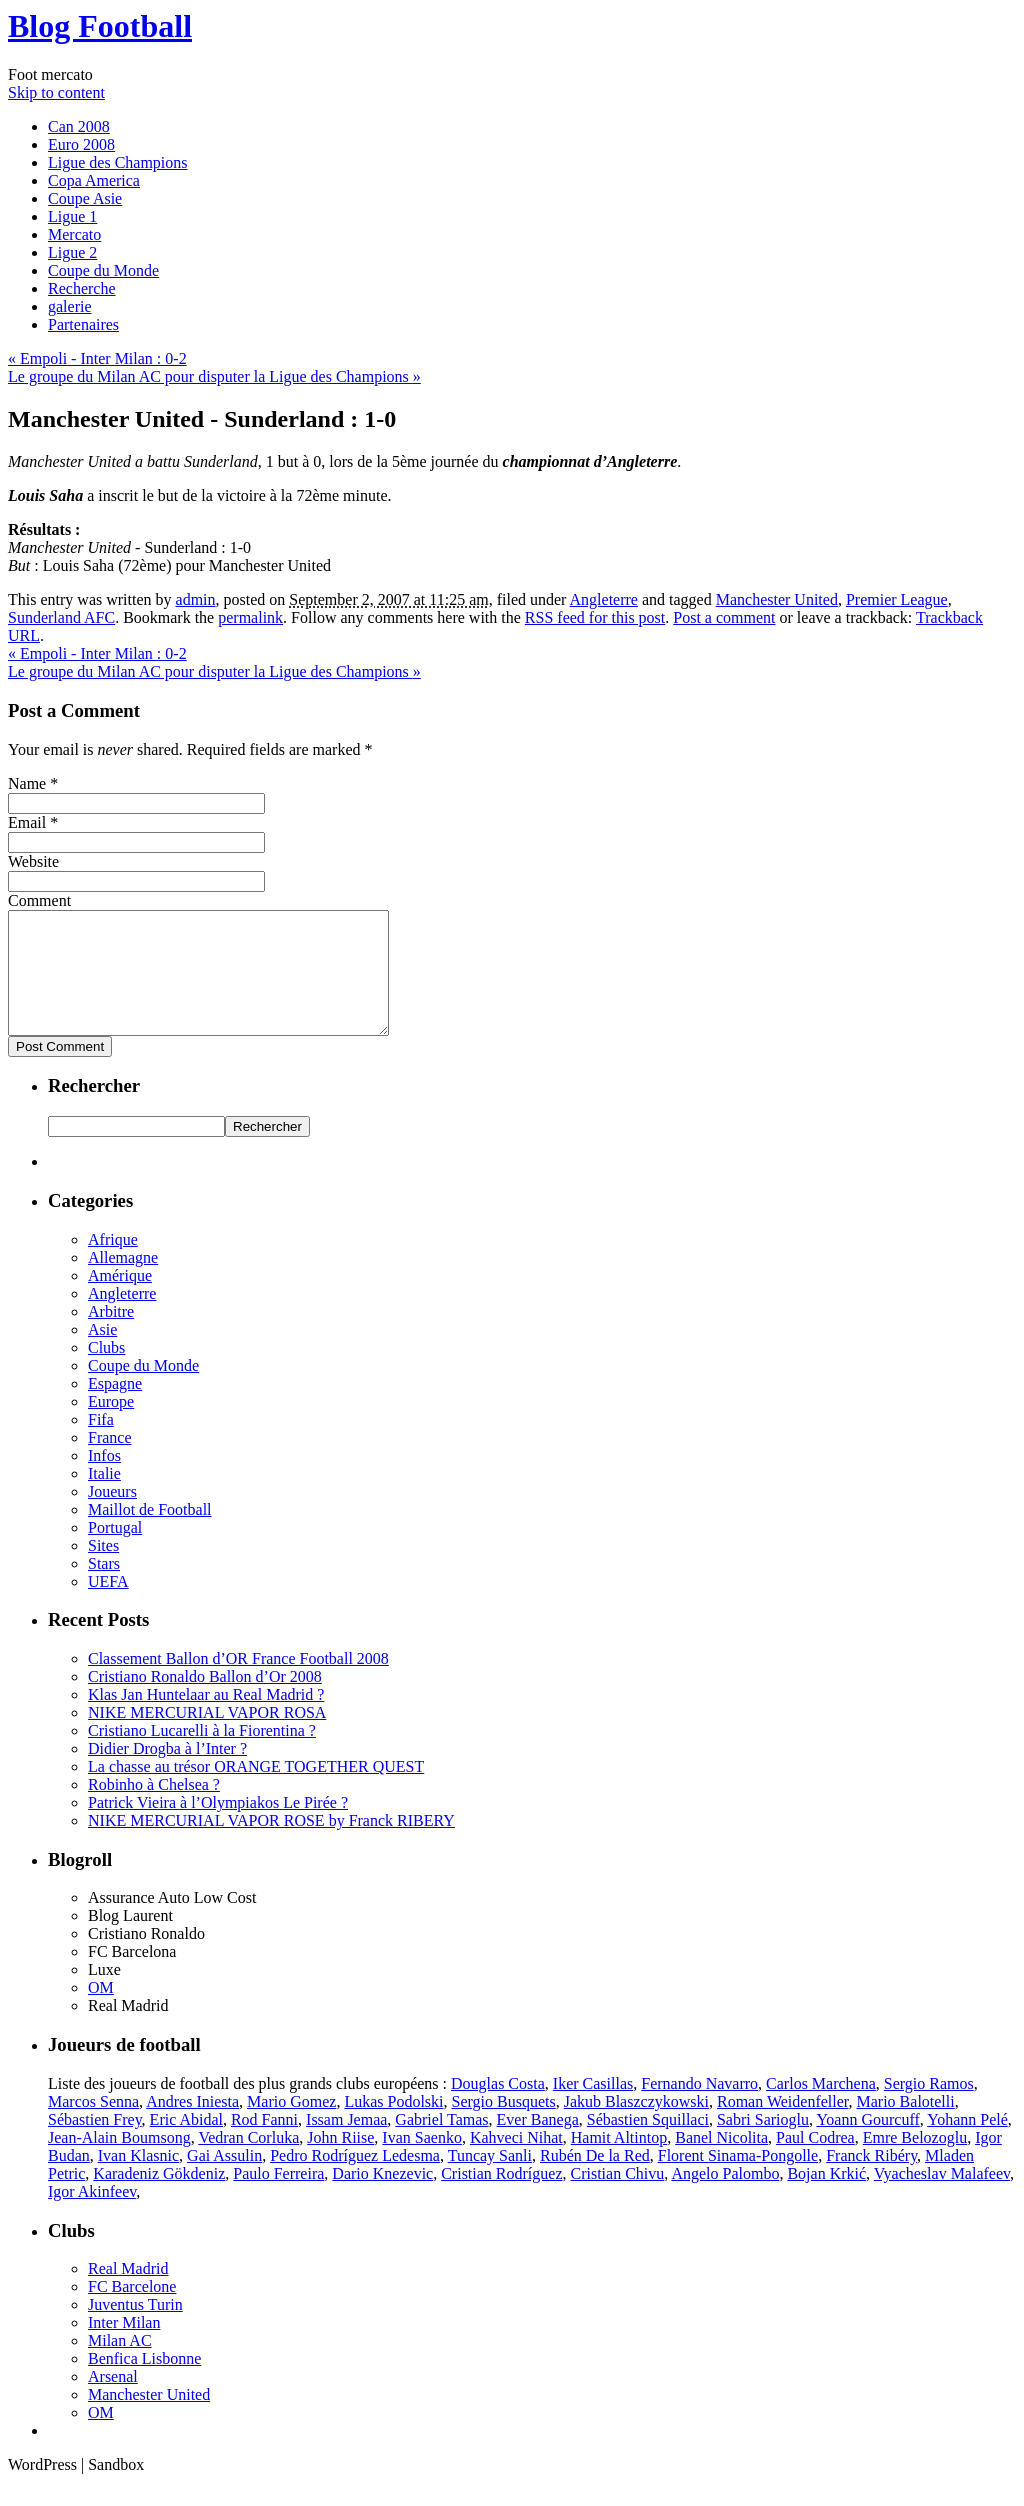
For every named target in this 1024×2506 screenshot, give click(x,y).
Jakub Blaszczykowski (636, 2125)
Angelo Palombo (725, 2197)
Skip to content (56, 92)
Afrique (113, 1263)
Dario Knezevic (382, 2197)
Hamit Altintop (619, 2161)
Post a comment (724, 617)
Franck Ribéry (871, 2179)
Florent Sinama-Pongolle (738, 2179)
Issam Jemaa (346, 2143)
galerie (70, 306)
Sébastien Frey (95, 2143)
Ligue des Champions (118, 162)
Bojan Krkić (826, 2197)
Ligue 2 (72, 252)
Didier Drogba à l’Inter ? (167, 1772)
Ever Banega (538, 2143)
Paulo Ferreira (278, 2197)
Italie (104, 1497)
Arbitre (111, 1335)
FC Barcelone (132, 2310)
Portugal (115, 1551)
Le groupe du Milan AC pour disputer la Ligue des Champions (214, 376)
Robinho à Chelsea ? (154, 1808)
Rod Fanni (264, 2143)
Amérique (120, 1299)
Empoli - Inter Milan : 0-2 (97, 358)
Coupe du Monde (103, 270)
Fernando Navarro (699, 2107)
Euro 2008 (81, 144)
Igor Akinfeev (92, 2215)
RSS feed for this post (595, 617)
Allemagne (123, 1281)
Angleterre (604, 599)
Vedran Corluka (248, 2161)
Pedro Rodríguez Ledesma (355, 2179)
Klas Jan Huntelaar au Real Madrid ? (206, 1718)
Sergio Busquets (504, 2125)
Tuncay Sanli (490, 2179)
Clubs (106, 1371)
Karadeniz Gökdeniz (159, 2197)
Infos (104, 1479)
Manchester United (777, 599)
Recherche (82, 288)
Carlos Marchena (821, 2107)
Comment (39, 900)
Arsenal (113, 2400)
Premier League (897, 599)
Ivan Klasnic (138, 2179)
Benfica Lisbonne (144, 2382)
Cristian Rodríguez (501, 2197)
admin (196, 599)
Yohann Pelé (967, 2143)
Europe (111, 1425)
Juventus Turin (135, 2328)
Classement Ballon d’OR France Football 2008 (238, 1682)
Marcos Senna (93, 2125)
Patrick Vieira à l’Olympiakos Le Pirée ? (218, 1826)
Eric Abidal (186, 2143)
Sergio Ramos (929, 2107)
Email (27, 822)
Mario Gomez (291, 2125)
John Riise (340, 2161)
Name (27, 783)
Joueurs (112, 1515)
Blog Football (100, 26)
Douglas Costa (498, 2107)
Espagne (115, 1407)
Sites (103, 1569)
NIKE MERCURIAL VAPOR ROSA (207, 1736)
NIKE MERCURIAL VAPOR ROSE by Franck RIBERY (271, 1844)
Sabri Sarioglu (763, 2143)
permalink (250, 617)
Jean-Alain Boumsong (119, 2161)
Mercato (74, 234)
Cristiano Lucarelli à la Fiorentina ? (202, 1754)
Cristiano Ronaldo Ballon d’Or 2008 (205, 1700)
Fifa (101, 1443)
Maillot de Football (150, 1533)
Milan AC (120, 2364)
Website (33, 861)
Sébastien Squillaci (648, 2143)
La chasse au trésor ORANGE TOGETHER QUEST (256, 1790)
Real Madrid (128, 2292)
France (110, 1461)
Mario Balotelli (906, 2125)
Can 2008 (79, 126)
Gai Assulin (224, 2179)
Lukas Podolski (393, 2125)
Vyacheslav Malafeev (942, 2197)
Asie (102, 1353)
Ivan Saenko (422, 2161)
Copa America (94, 180)
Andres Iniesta (192, 2125)
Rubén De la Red (595, 2179)
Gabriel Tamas (441, 2143)
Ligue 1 (72, 216)
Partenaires (83, 324)
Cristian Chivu (618, 2197)
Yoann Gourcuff (867, 2143)
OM (101, 2011)
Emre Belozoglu (915, 2161)
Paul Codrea (815, 2161)
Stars (104, 1587)
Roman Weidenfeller (783, 2125)
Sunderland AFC (61, 617)
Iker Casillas (593, 2107)
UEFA (108, 1605)
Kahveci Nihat (516, 2161)
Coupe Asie (85, 198)
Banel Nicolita (721, 2161)
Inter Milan (124, 2346)
